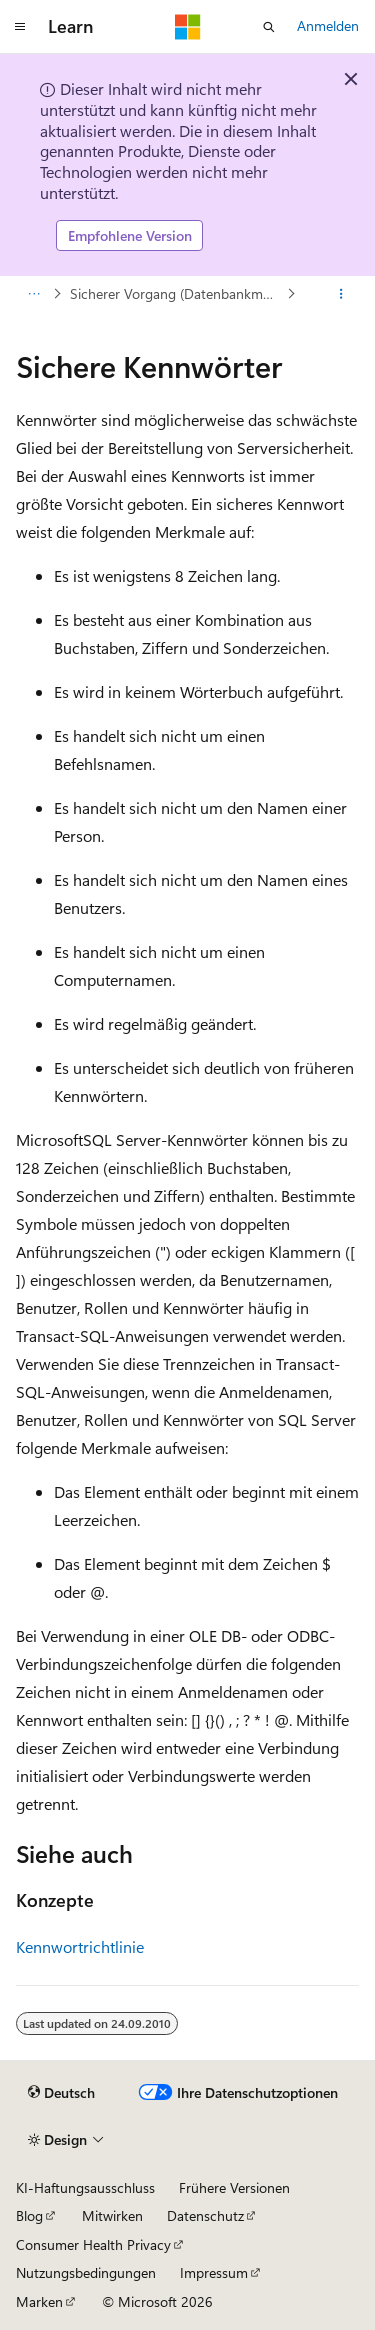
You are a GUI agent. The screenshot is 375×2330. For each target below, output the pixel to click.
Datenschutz (205, 2215)
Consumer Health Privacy (93, 2244)
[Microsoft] (188, 27)
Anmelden (328, 25)
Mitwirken (112, 2215)
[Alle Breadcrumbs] (33, 294)
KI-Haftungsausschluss (85, 2187)
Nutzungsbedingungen (86, 2272)
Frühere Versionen (234, 2187)
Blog (29, 2215)
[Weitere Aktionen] (341, 294)
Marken (39, 2301)
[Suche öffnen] (269, 27)
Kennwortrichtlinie (80, 1946)
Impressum (214, 2272)
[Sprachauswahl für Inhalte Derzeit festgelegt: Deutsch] (61, 2093)
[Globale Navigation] (20, 27)
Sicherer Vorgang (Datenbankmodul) (176, 293)
